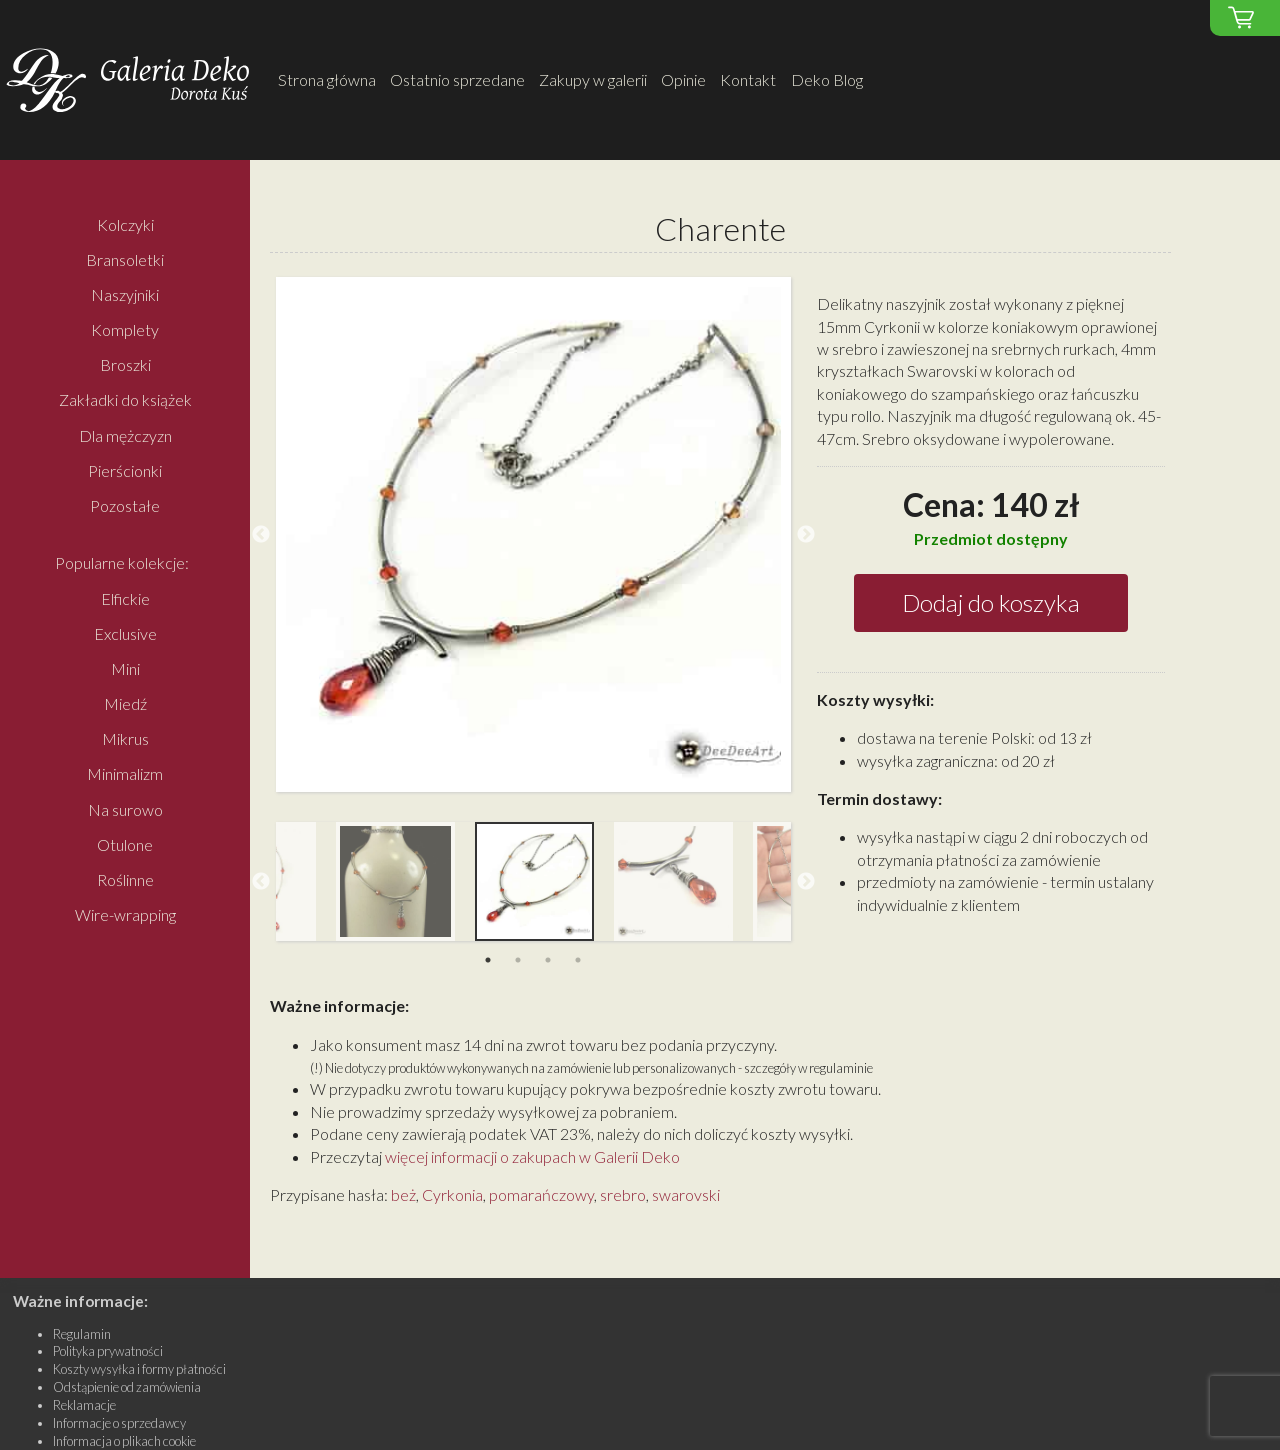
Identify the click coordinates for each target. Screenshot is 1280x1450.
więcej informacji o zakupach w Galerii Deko (532, 1156)
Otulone (125, 844)
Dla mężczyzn (125, 435)
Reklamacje (84, 1405)
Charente (720, 229)
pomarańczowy (541, 1194)
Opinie (683, 79)
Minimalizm (125, 774)
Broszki (125, 365)
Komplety (125, 329)
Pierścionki (125, 470)
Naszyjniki (125, 294)
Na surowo (125, 809)
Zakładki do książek (125, 400)
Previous (261, 535)
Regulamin (82, 1334)
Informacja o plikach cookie (124, 1441)
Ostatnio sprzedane (457, 79)
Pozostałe (125, 505)
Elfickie (125, 598)
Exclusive (125, 633)
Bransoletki (125, 259)
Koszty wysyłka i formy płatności (139, 1369)
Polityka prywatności (108, 1351)
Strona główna (327, 79)
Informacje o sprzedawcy (119, 1423)
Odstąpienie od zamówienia (127, 1387)
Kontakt (748, 79)
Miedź (125, 704)
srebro (623, 1194)
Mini (125, 668)
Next (806, 535)
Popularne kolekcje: (122, 563)
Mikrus (125, 739)
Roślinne (125, 879)
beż (403, 1194)
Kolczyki (125, 224)
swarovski (686, 1194)
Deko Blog (827, 79)
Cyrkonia (452, 1194)
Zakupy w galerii (593, 79)
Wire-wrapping (125, 915)
